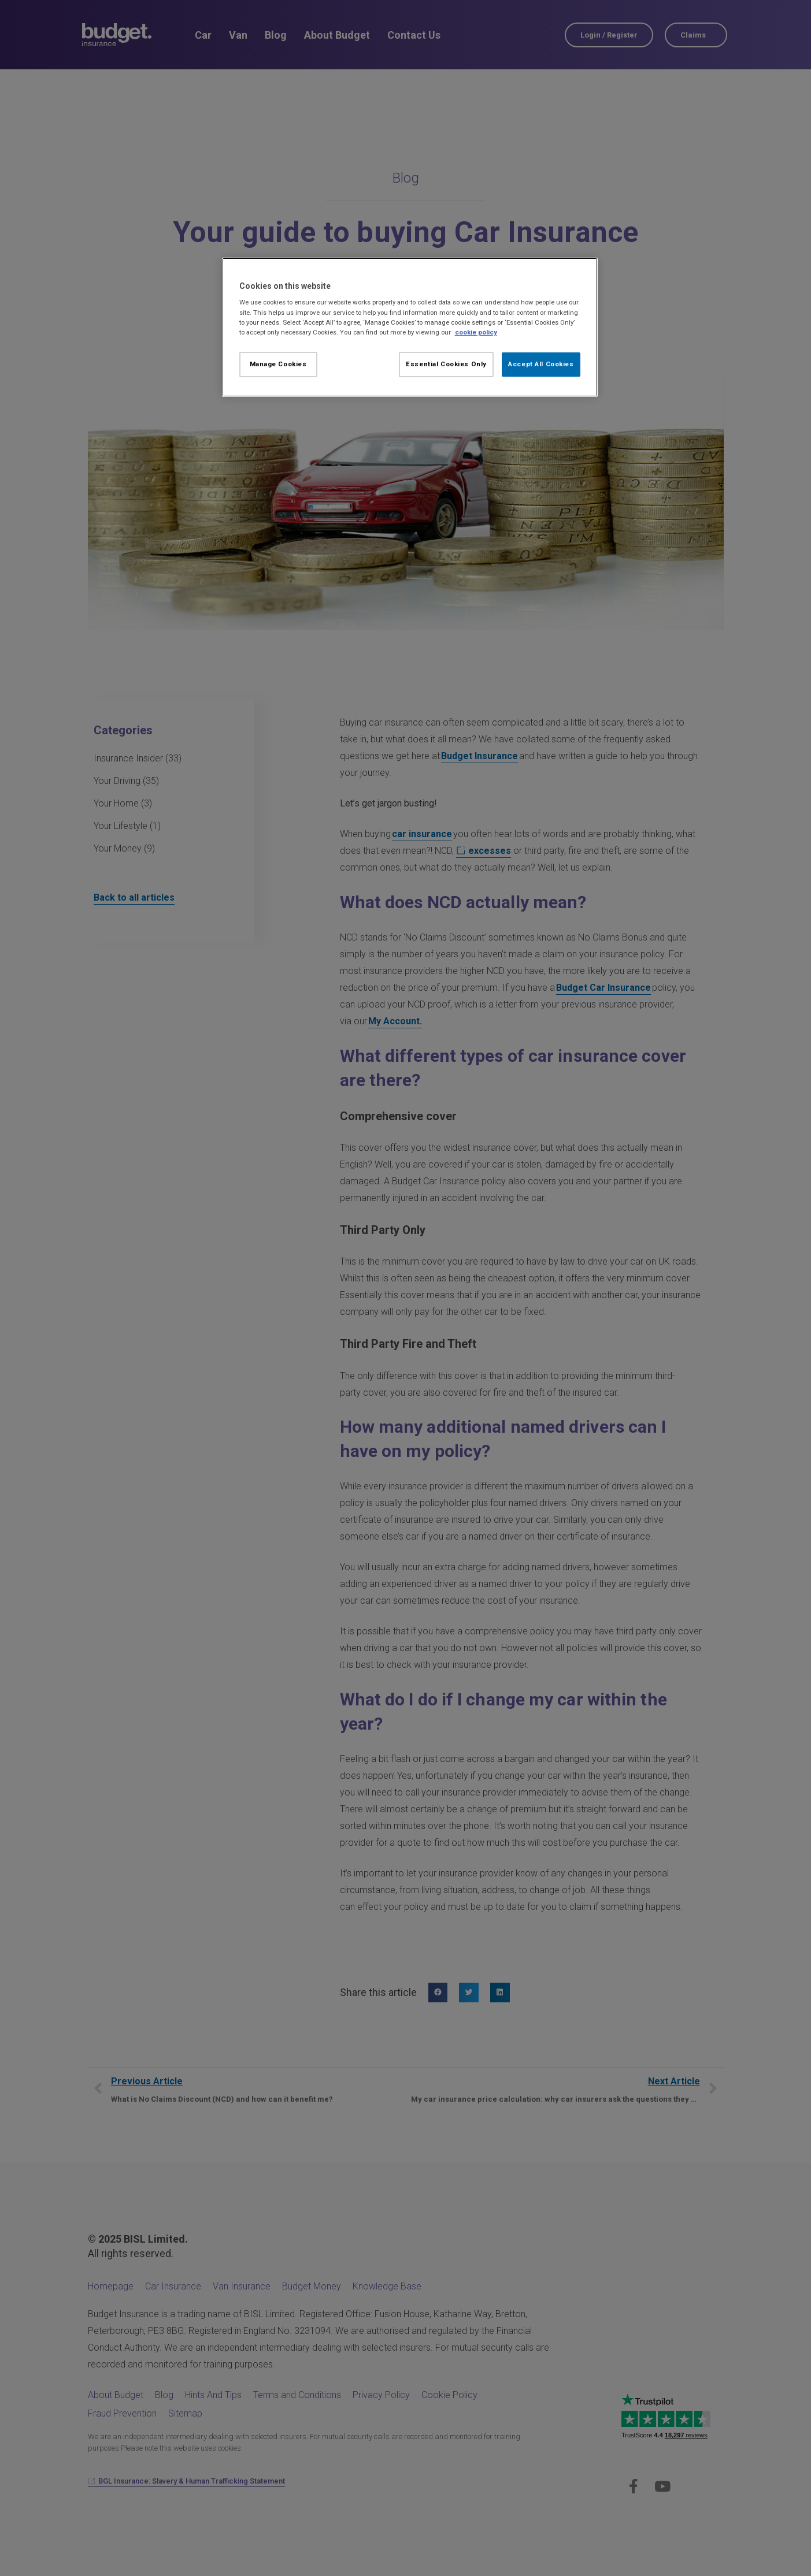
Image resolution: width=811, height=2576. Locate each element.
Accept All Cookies (540, 364)
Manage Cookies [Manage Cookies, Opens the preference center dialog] (278, 364)
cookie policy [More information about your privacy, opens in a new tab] (476, 332)
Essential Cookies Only (446, 364)
